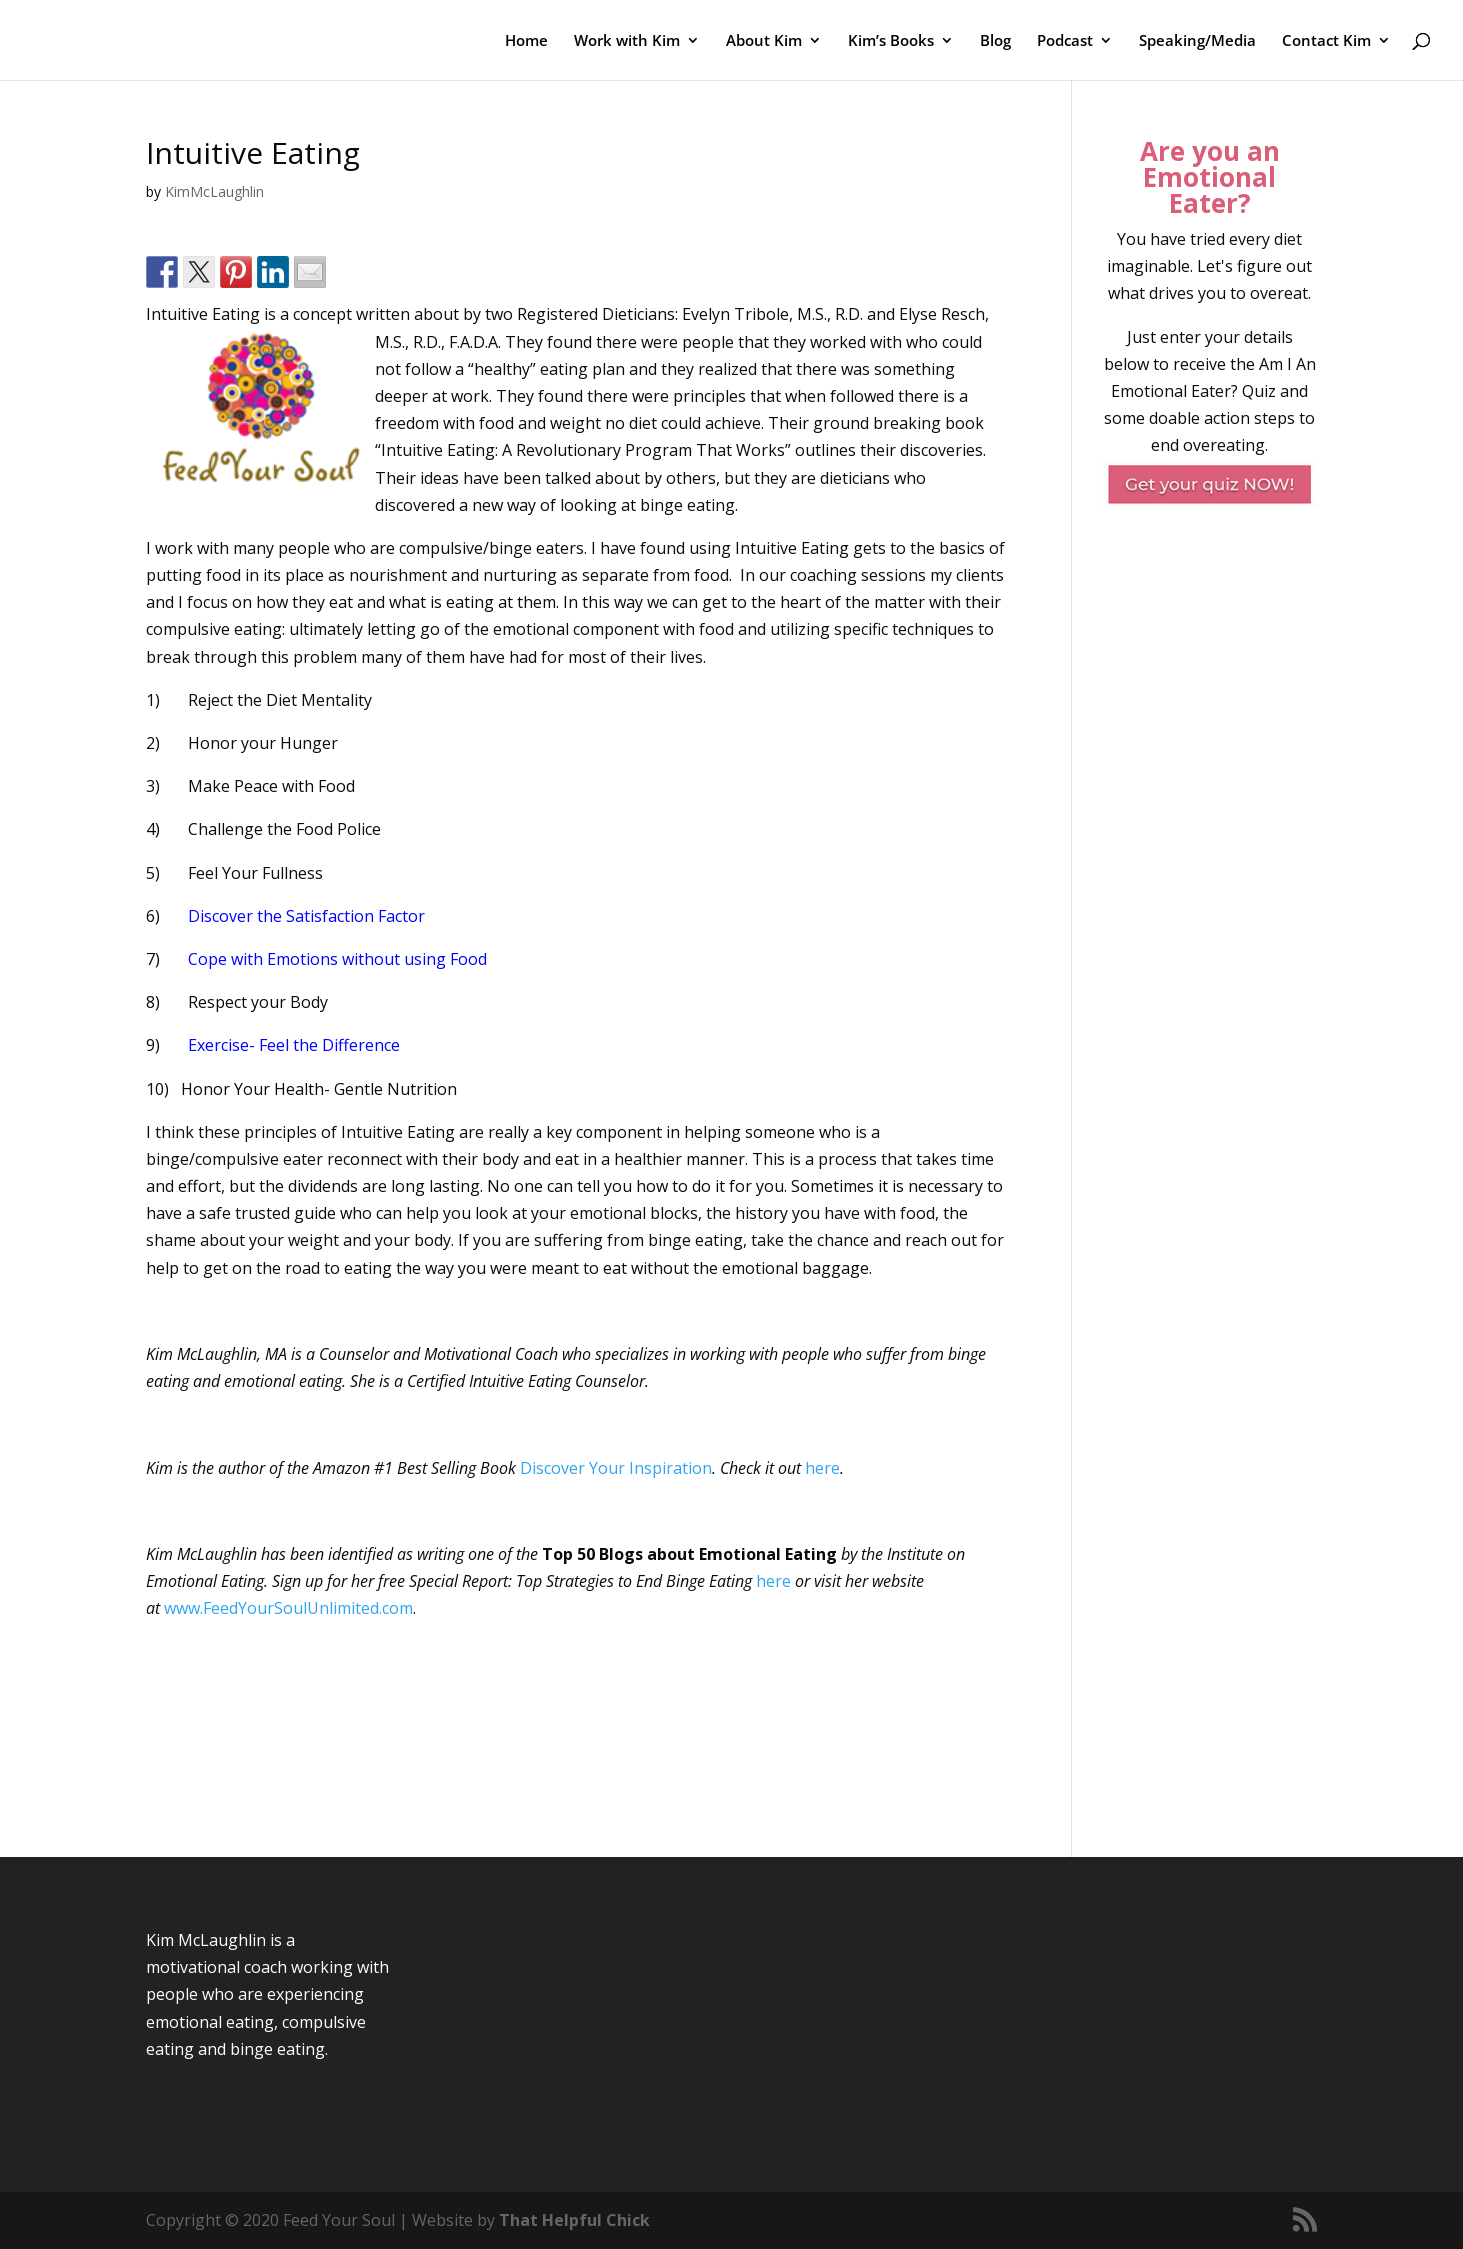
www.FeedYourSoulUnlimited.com (288, 1608)
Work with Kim (627, 41)
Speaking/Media (1197, 41)
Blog (995, 41)
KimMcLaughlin (214, 191)
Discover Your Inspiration (616, 1468)
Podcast (1065, 41)
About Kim (764, 41)
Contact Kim (1326, 41)
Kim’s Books (891, 41)
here (822, 1468)
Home (526, 41)
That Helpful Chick (574, 2220)
